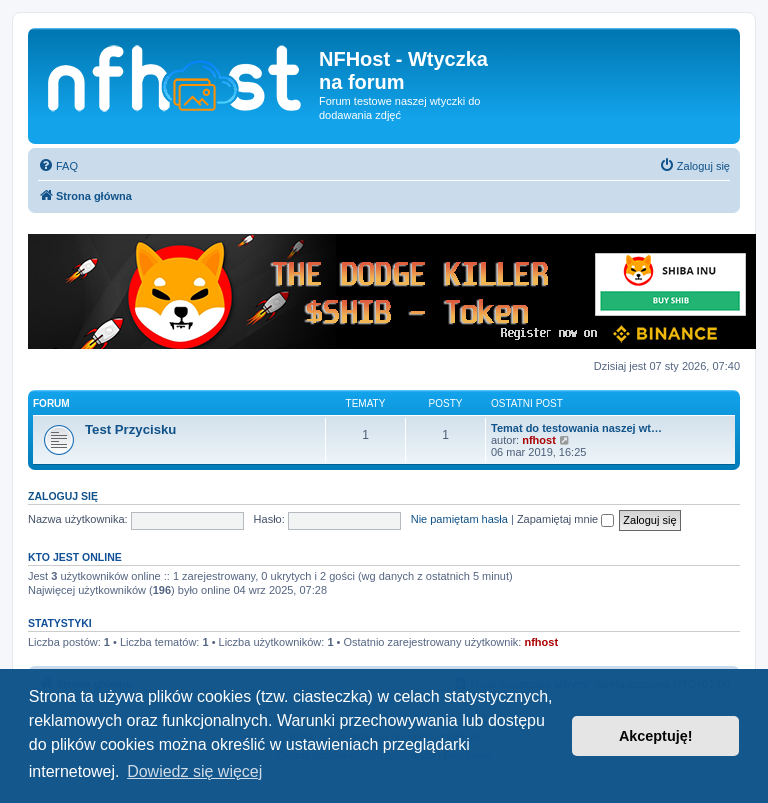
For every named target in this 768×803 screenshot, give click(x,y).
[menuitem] (58, 166)
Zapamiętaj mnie (565, 519)
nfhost (539, 440)
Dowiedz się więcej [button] (194, 771)
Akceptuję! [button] (656, 736)
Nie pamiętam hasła (459, 519)
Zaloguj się (63, 496)
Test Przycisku (130, 429)
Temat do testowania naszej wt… (576, 428)
